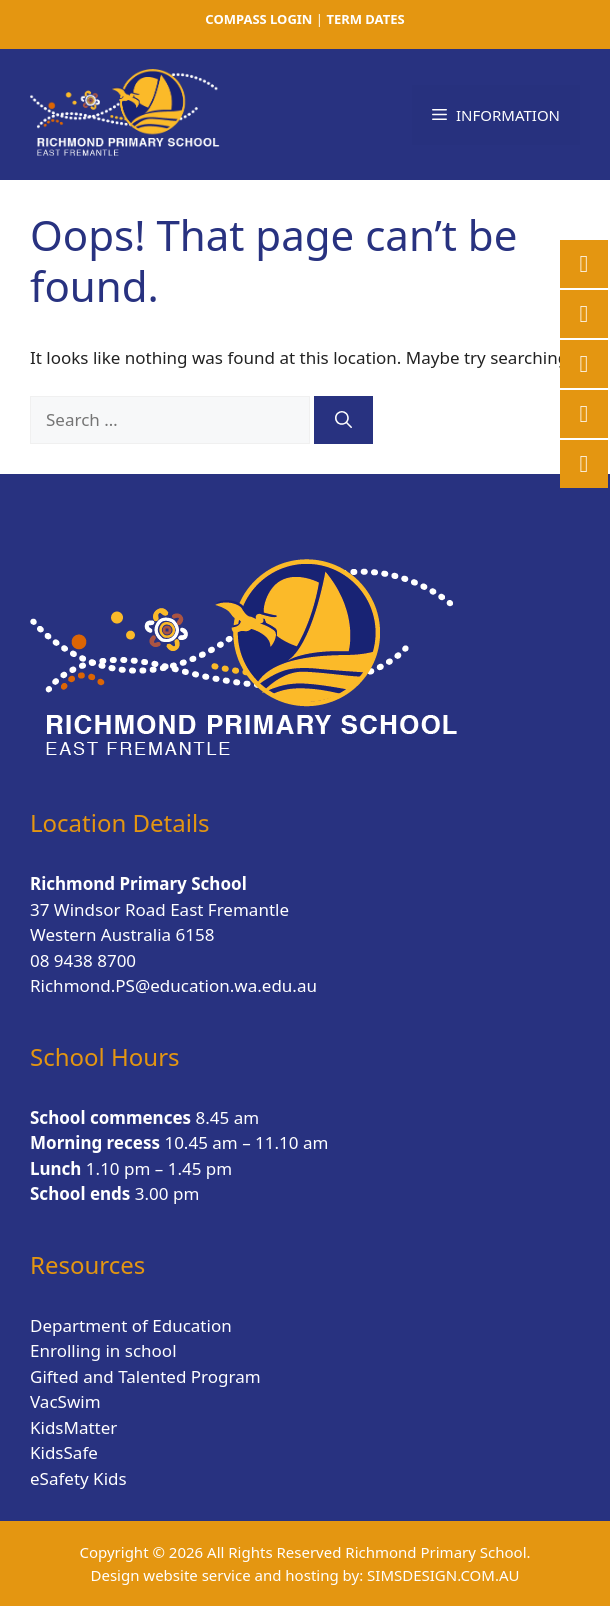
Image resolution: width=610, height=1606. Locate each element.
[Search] (343, 420)
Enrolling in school (103, 1350)
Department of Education (131, 1325)
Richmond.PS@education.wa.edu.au (173, 985)
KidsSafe (64, 1452)
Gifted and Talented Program (145, 1376)
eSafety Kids (78, 1478)
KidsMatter (73, 1427)
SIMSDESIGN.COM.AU (443, 1575)
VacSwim (65, 1401)
